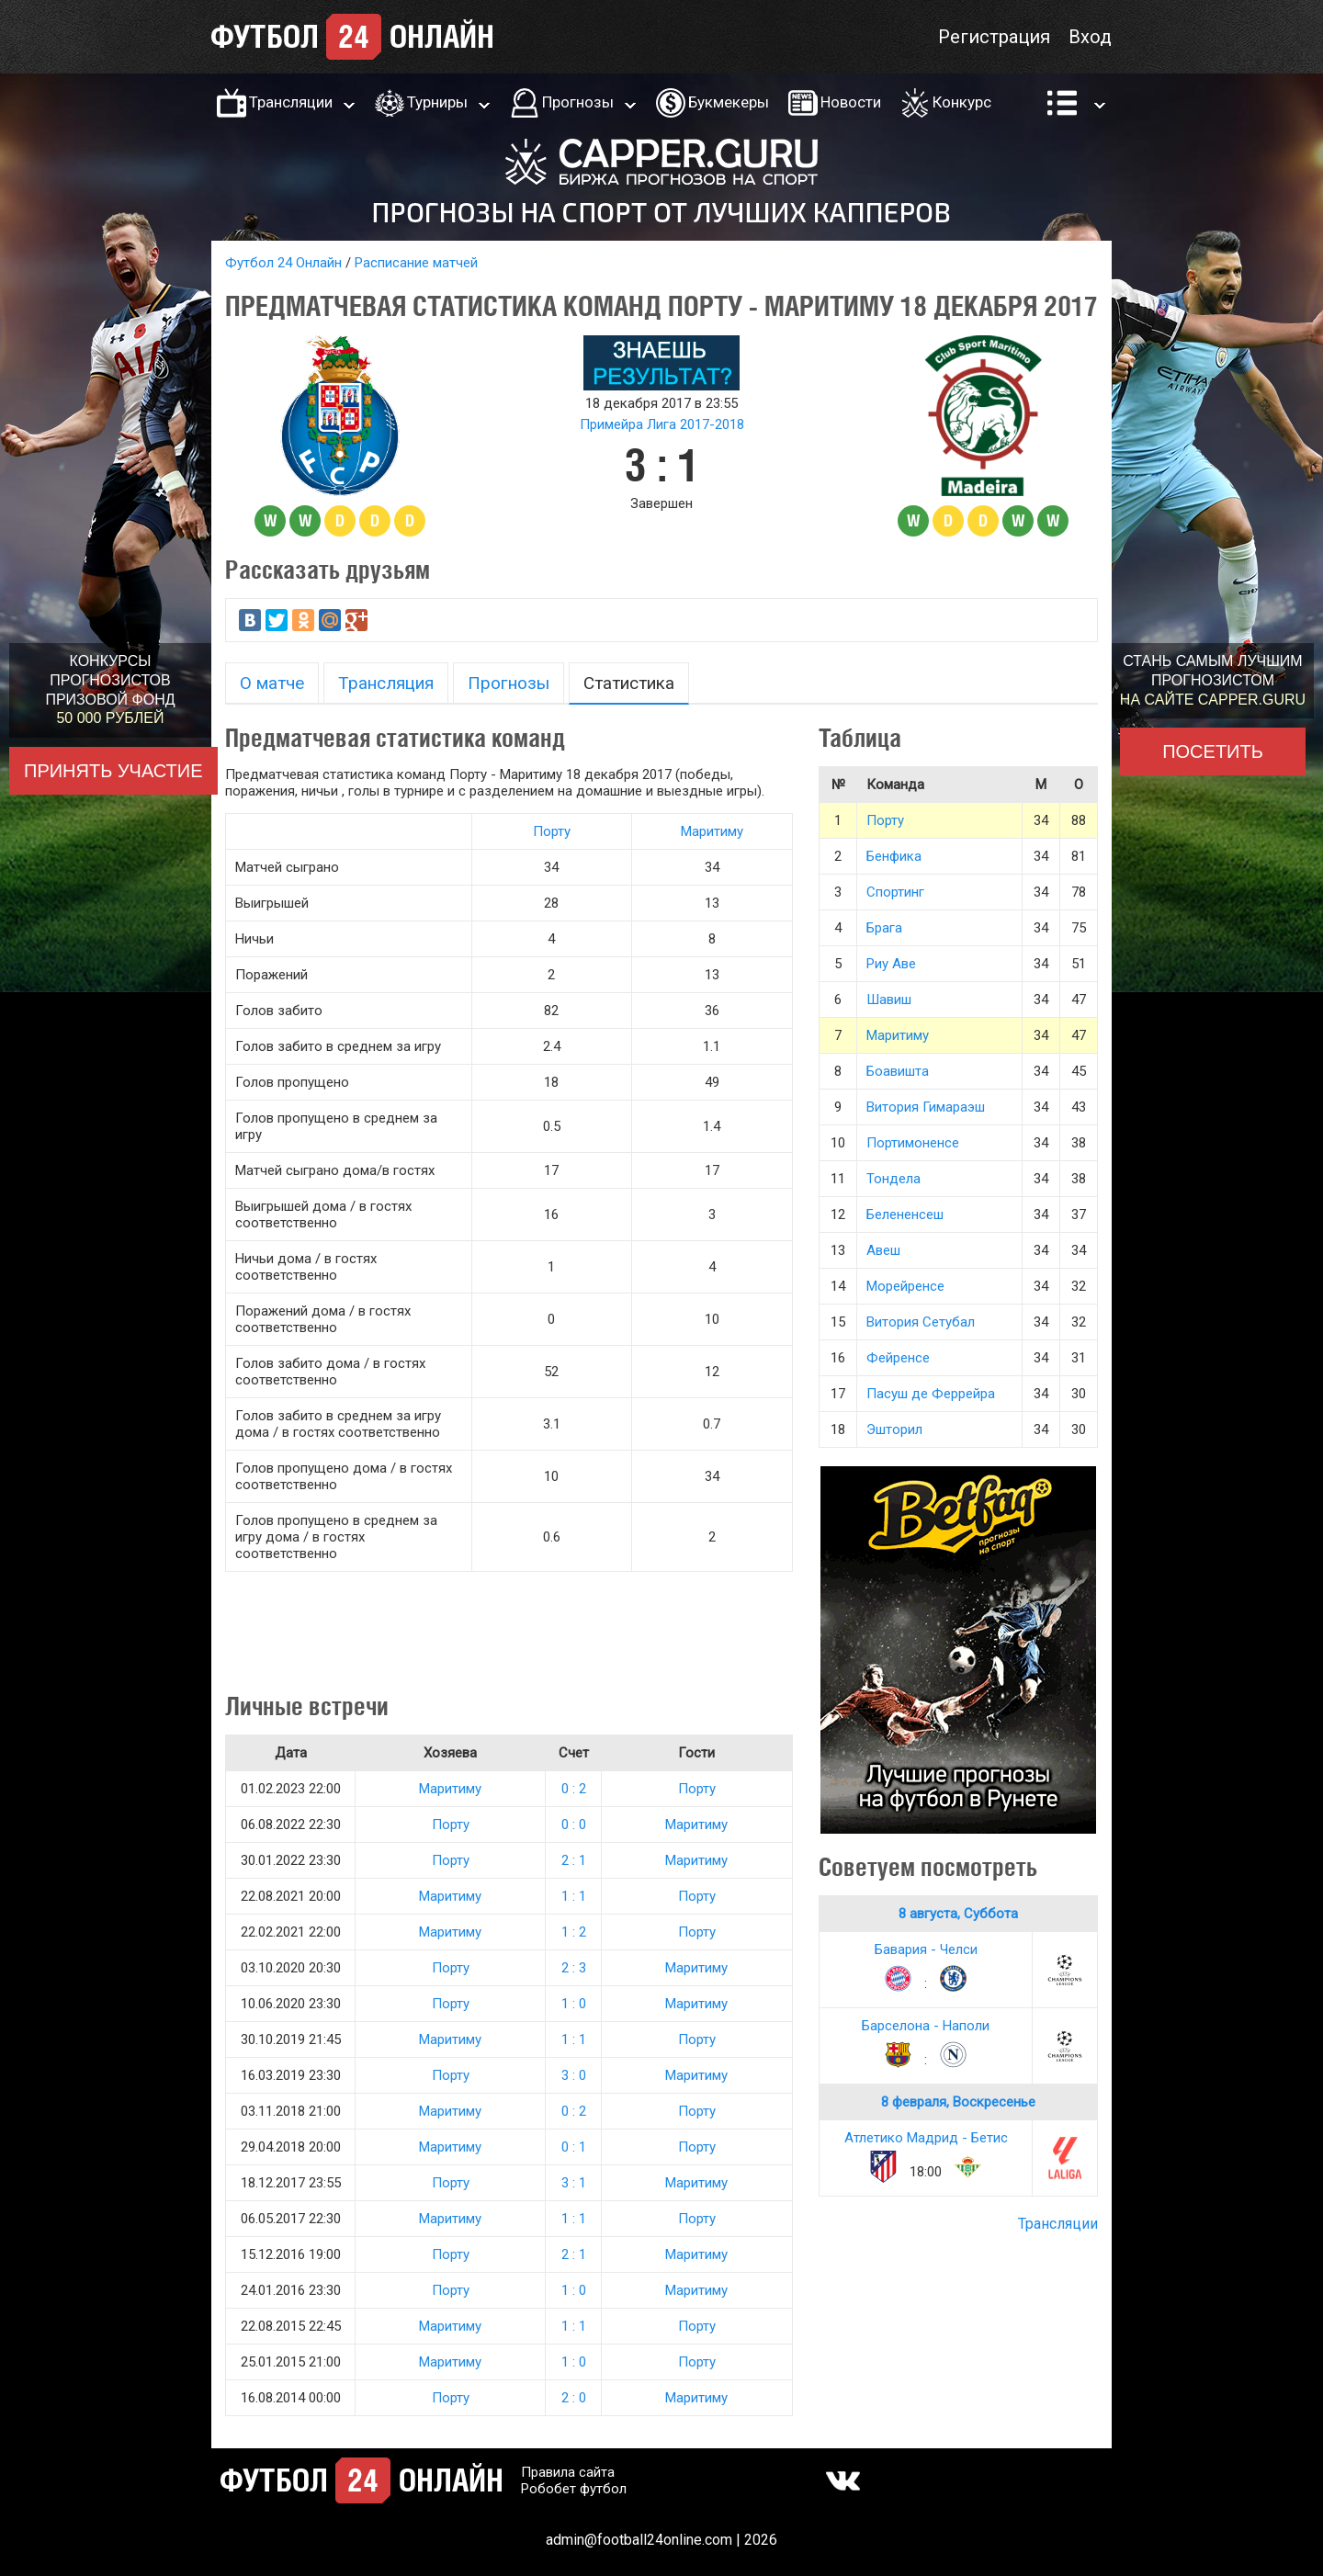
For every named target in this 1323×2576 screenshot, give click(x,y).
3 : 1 (573, 2183)
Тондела (893, 1178)
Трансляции (291, 102)
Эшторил (894, 1429)
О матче (272, 683)
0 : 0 (573, 1824)
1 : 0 (573, 2003)
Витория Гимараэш (925, 1107)
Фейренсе (898, 1358)
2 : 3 (573, 1968)
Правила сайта (568, 2472)
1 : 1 (573, 1896)
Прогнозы (578, 102)
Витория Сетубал (920, 1322)
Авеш (883, 1250)
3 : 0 (573, 2075)
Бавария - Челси (926, 1949)
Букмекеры (728, 102)
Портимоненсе (912, 1143)
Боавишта (897, 1071)
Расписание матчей (416, 262)
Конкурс (962, 102)
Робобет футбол (574, 2488)
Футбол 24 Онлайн (283, 262)
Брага (884, 928)
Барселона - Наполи (925, 2025)
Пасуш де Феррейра (930, 1393)
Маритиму (712, 831)
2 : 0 (573, 2398)
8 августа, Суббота (958, 1913)
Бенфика (894, 856)
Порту (552, 831)
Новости (850, 102)
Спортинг (895, 892)
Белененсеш (905, 1214)
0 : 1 (573, 2147)
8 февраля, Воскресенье (958, 2102)
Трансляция (386, 683)
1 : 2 (573, 1932)
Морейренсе (905, 1286)
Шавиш (888, 999)
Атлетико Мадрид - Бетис (926, 2138)
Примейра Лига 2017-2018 (662, 424)
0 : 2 (573, 1788)
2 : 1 (573, 1860)
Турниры (437, 102)
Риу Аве (891, 963)
